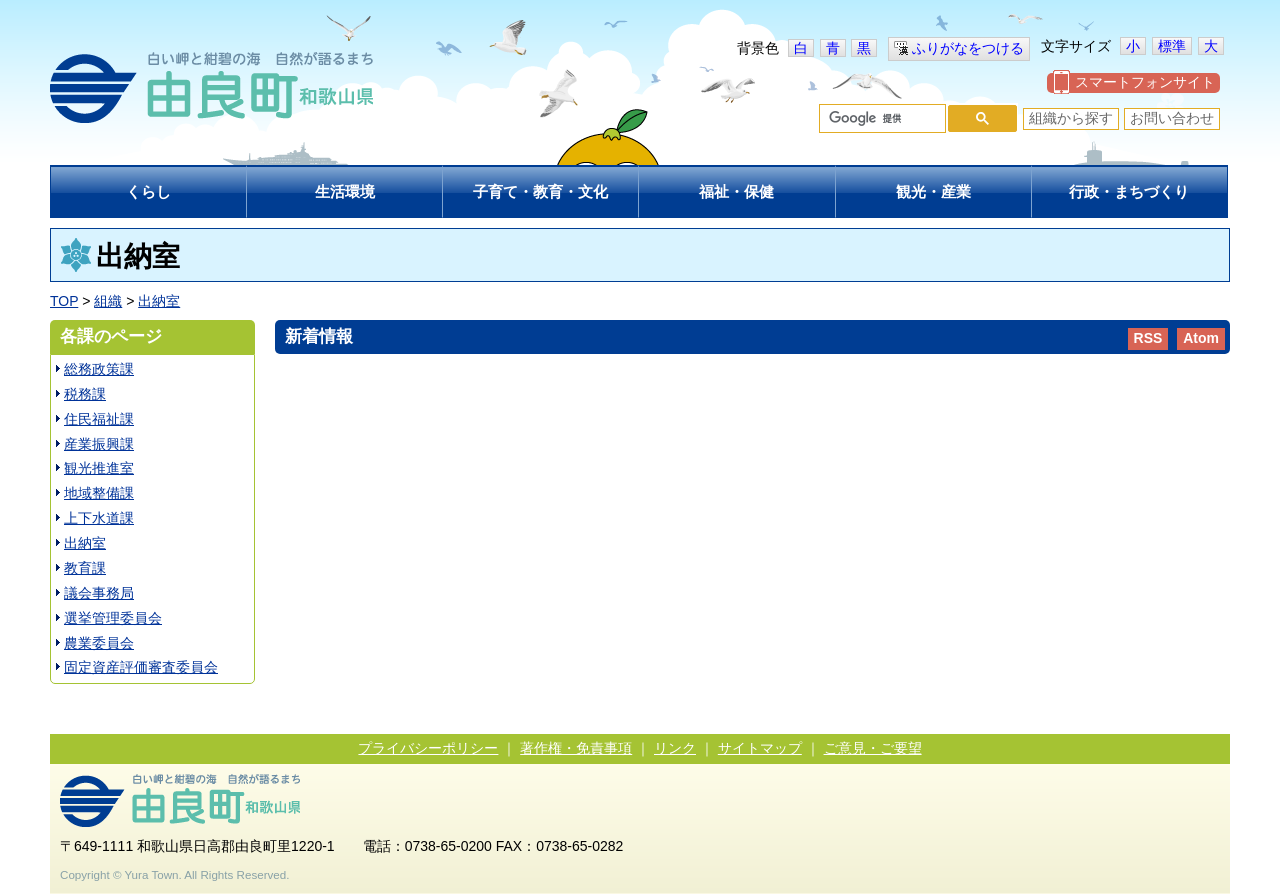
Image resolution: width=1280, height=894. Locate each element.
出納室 (159, 301)
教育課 (85, 568)
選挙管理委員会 (113, 618)
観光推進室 (99, 468)
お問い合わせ (1172, 118)
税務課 (85, 394)
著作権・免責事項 (576, 748)
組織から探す (1071, 118)
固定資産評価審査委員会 (141, 667)
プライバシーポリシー (428, 748)
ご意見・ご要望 (873, 748)
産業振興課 (99, 444)
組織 (108, 301)
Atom (1201, 338)
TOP (64, 301)
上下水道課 (99, 518)
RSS (1148, 338)
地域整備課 (99, 493)
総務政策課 (99, 369)
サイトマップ (760, 748)
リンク (675, 748)
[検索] (880, 119)
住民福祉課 (99, 419)
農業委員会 (99, 643)
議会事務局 (99, 593)
